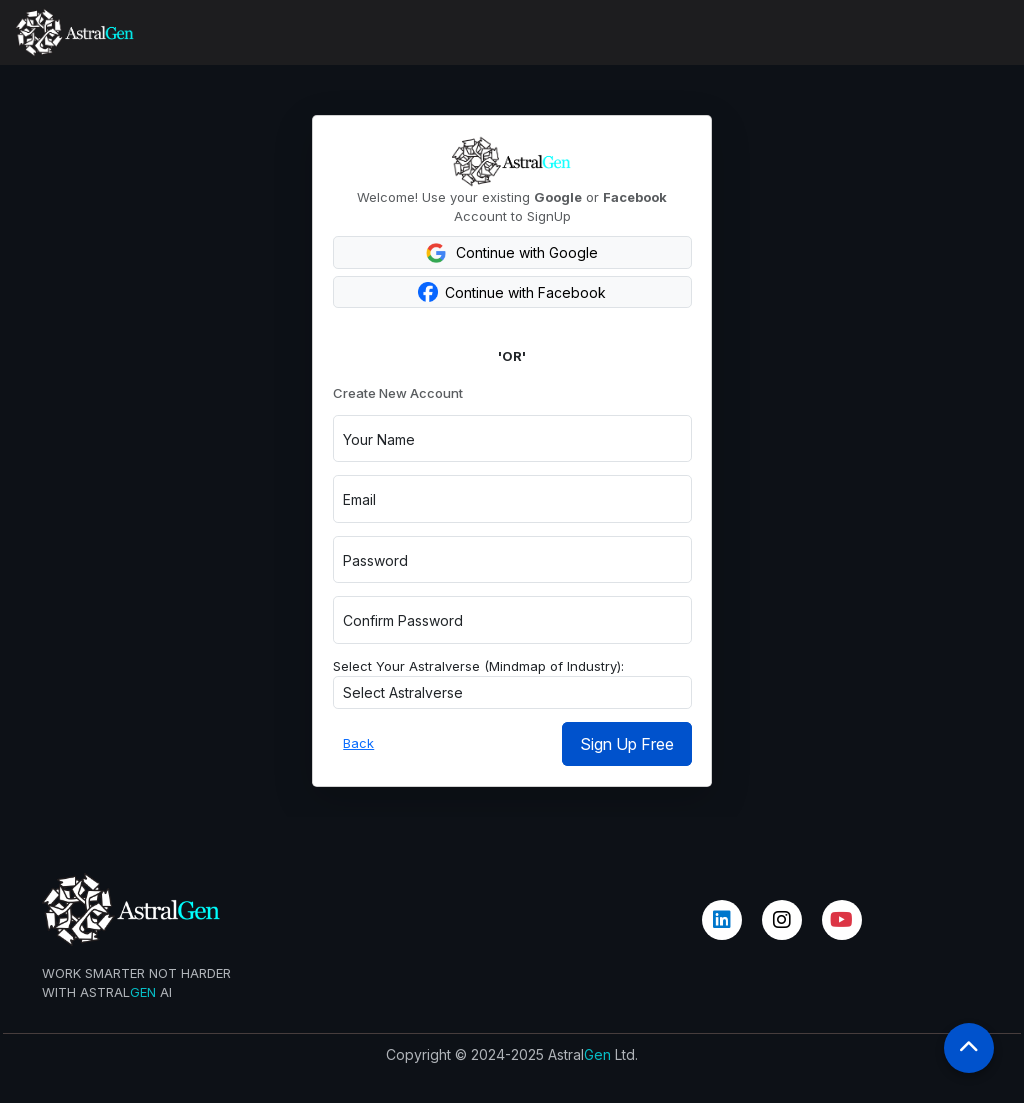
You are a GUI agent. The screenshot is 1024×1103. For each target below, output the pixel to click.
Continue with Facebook (512, 292)
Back (358, 743)
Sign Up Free (627, 744)
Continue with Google (512, 253)
